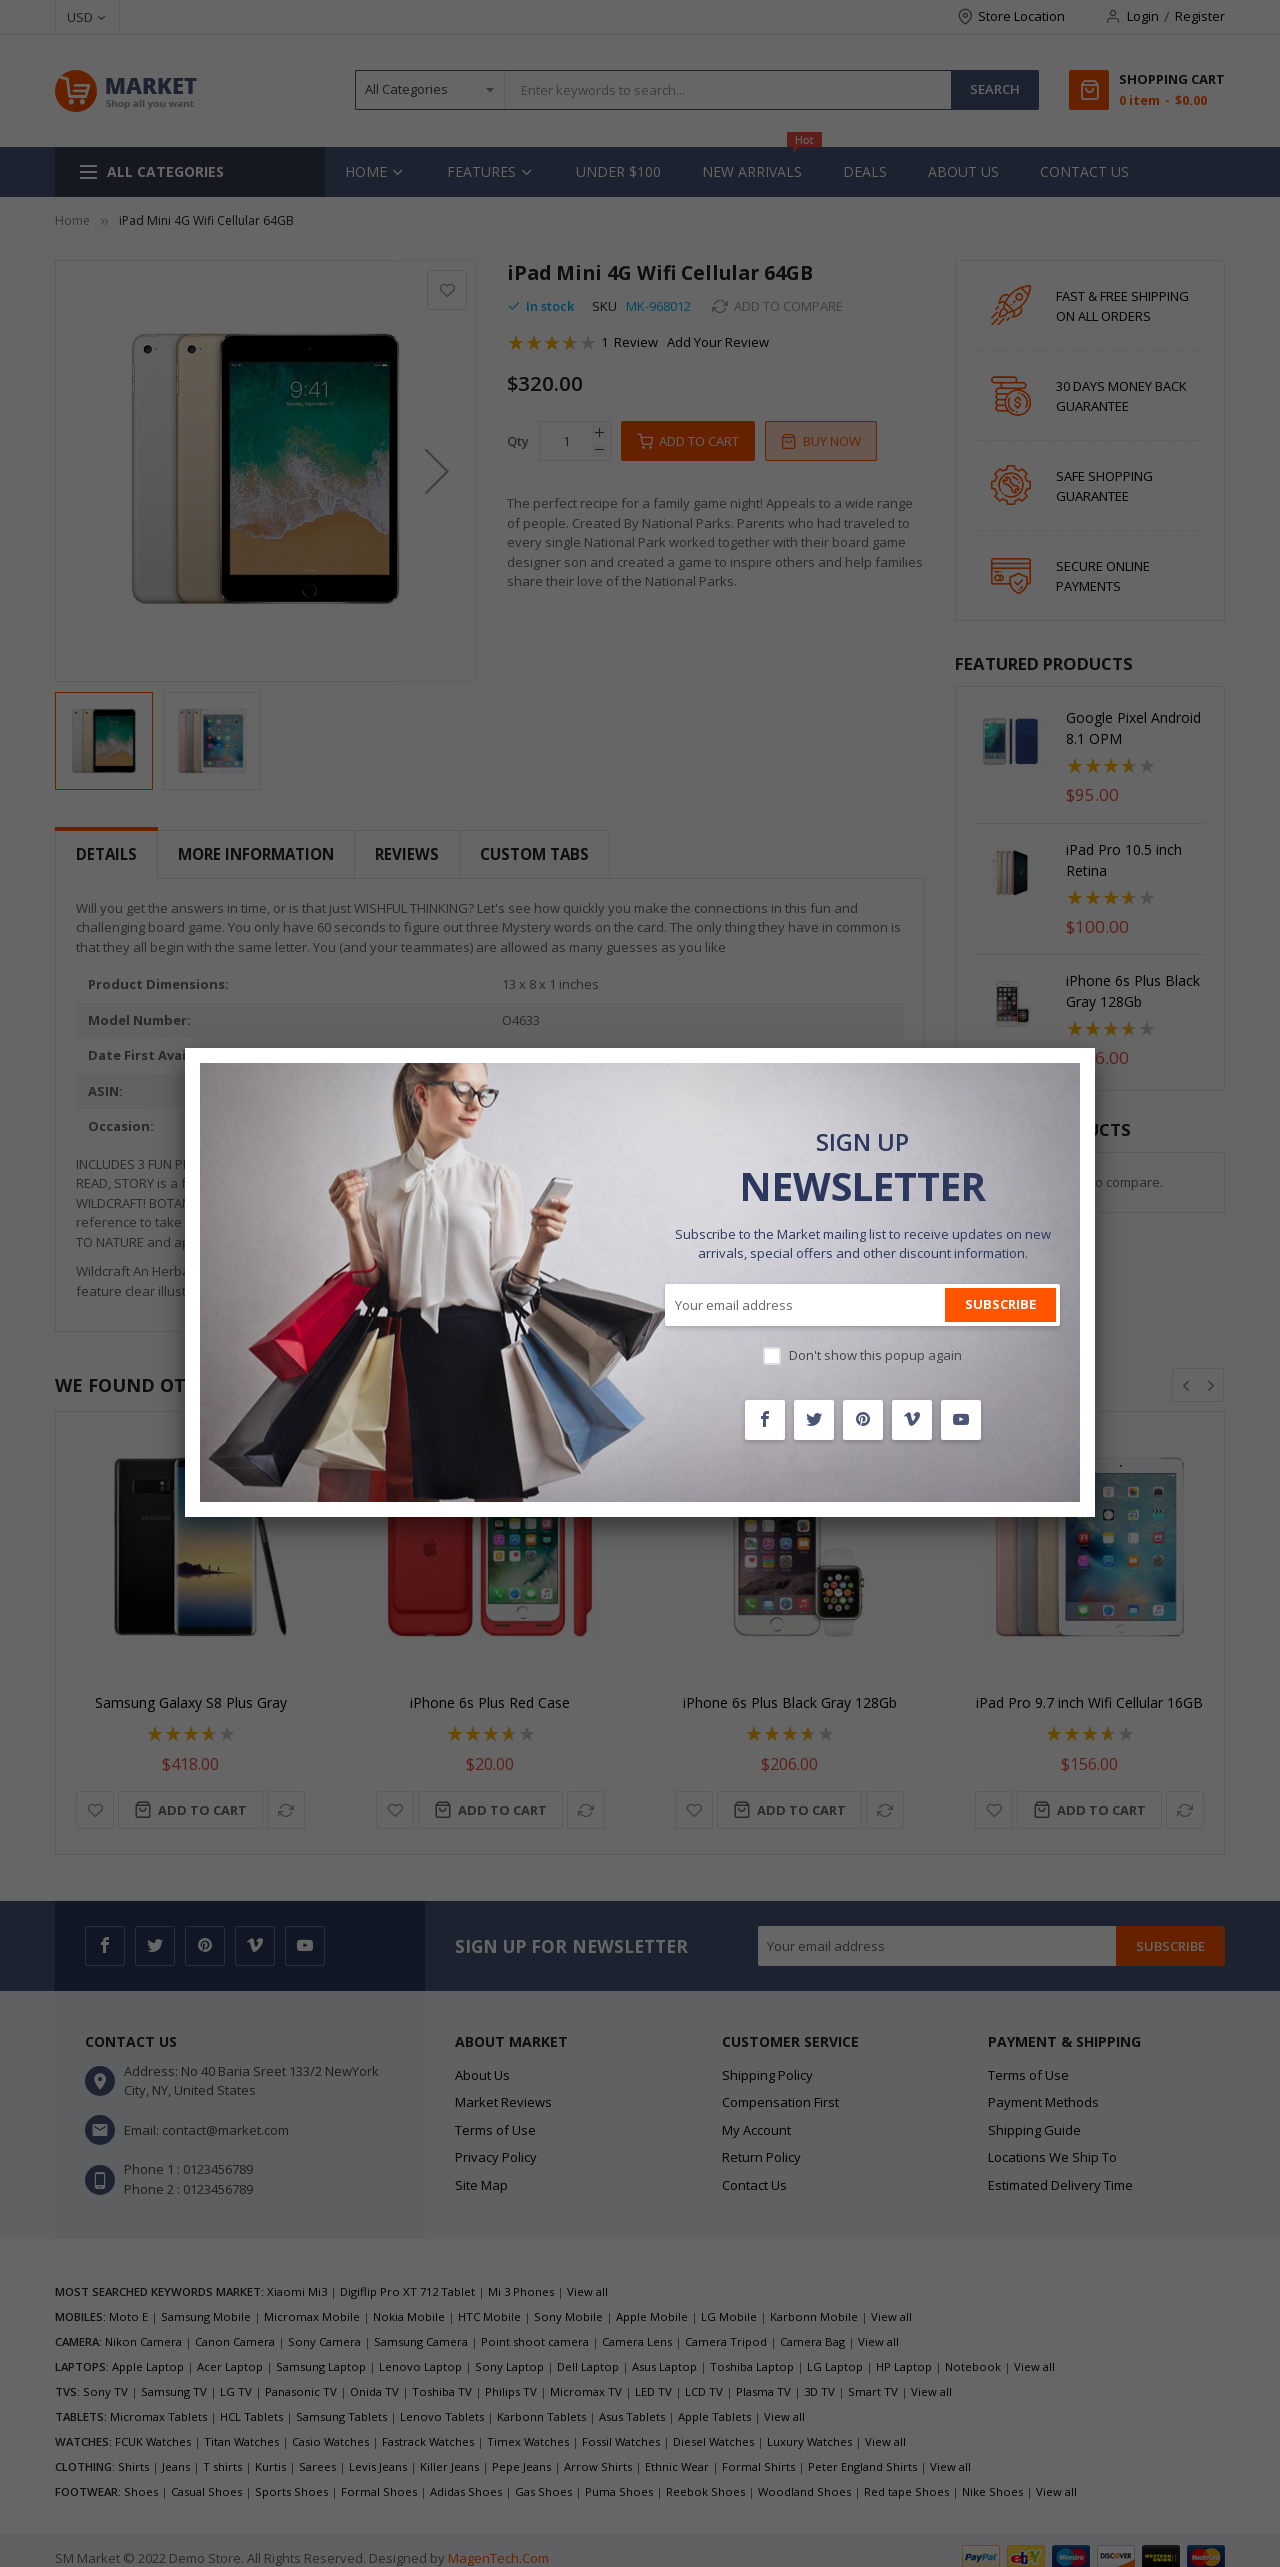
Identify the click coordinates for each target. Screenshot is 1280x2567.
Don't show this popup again (875, 1355)
